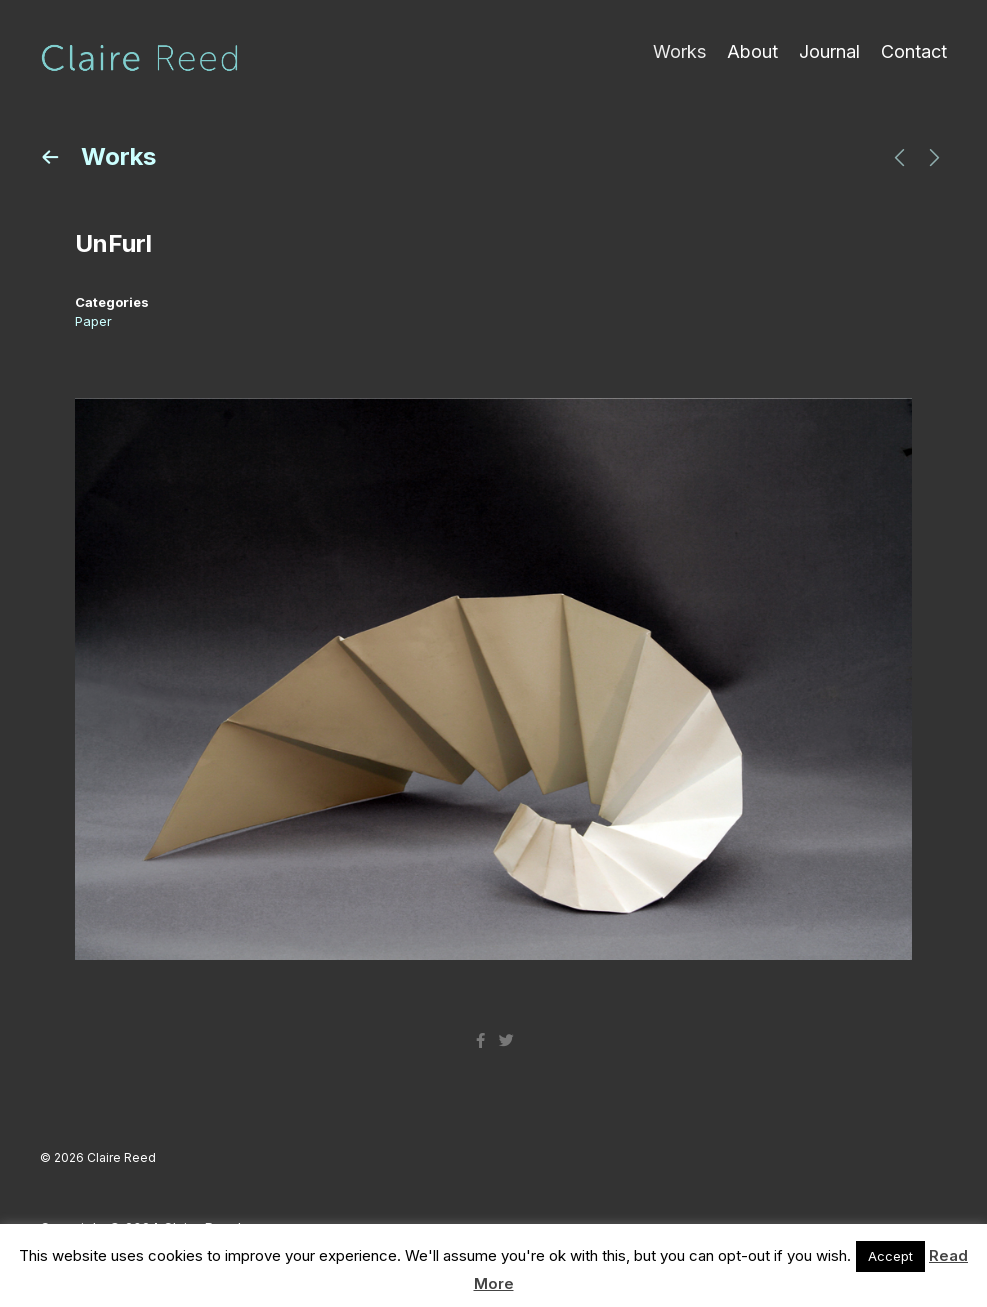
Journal (829, 51)
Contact (914, 51)
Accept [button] (890, 1256)
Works (679, 51)
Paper (93, 321)
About (752, 51)
